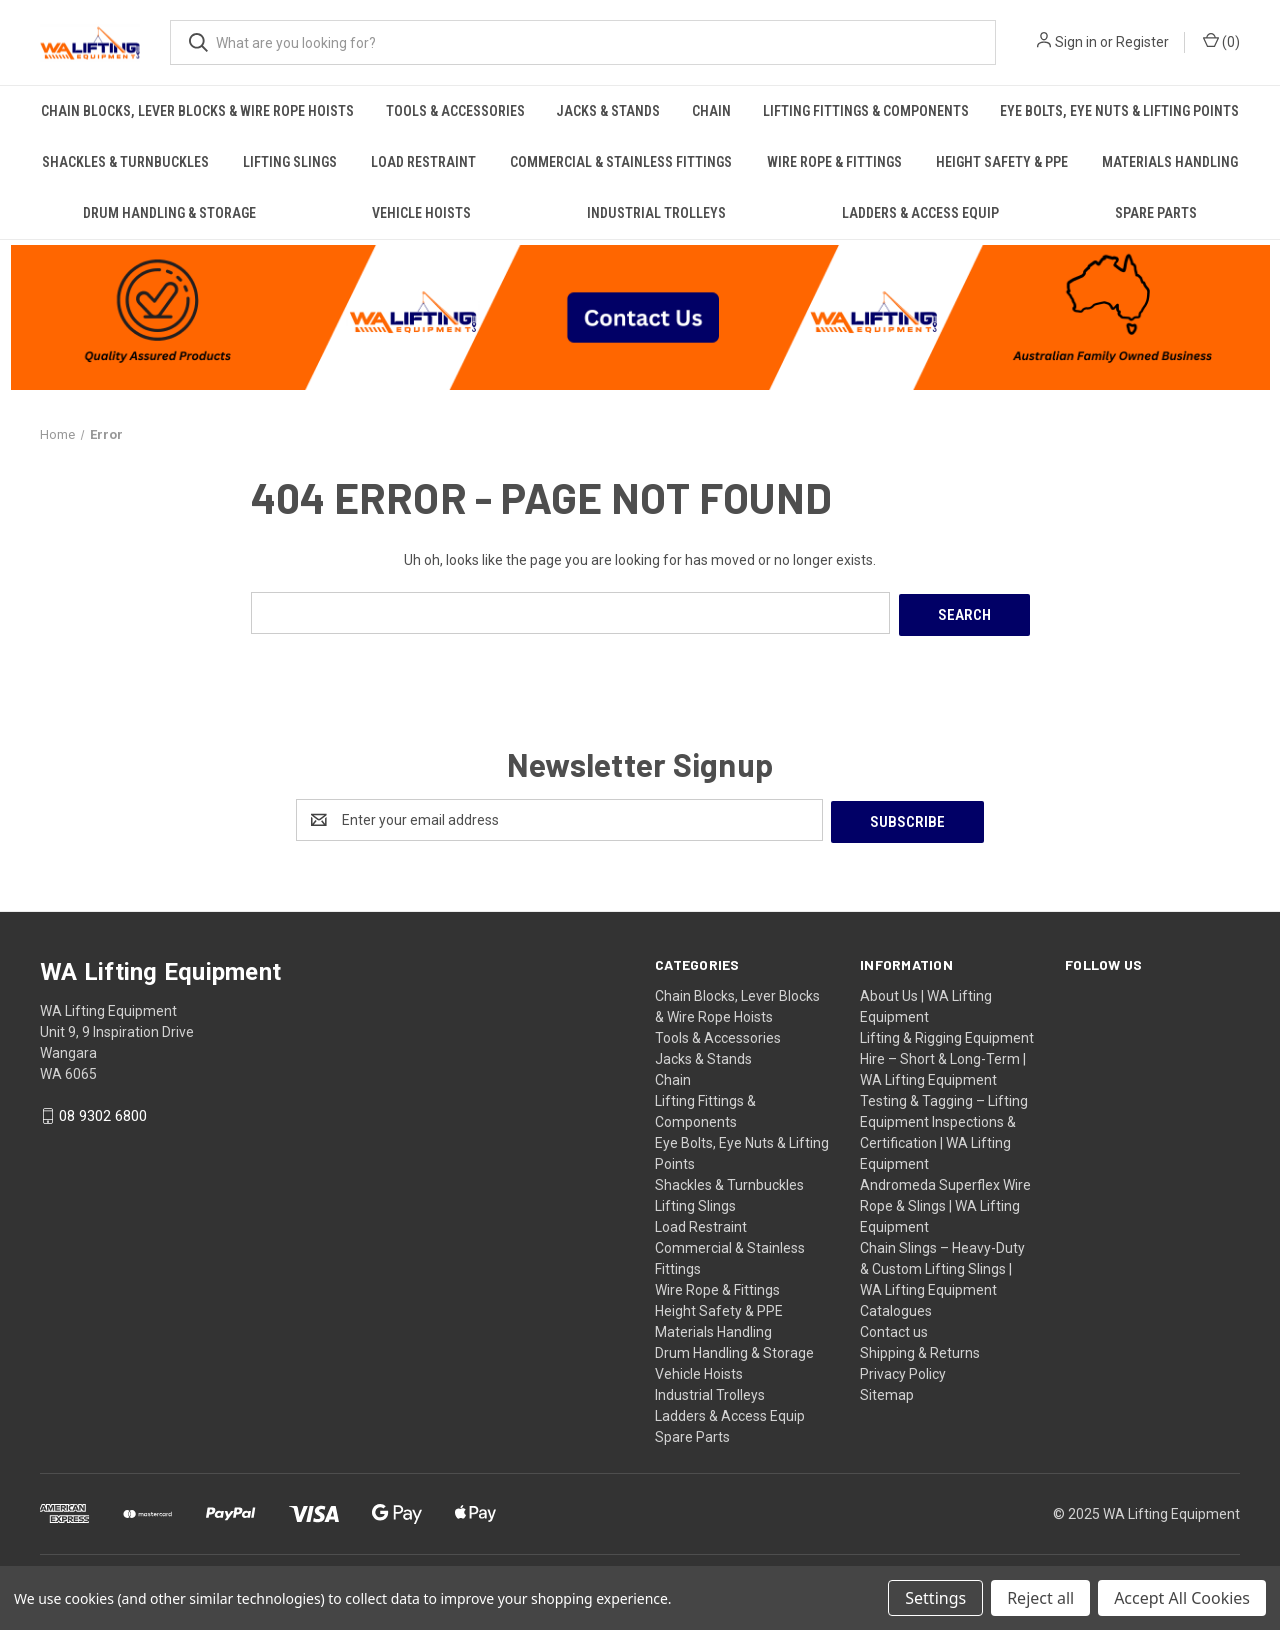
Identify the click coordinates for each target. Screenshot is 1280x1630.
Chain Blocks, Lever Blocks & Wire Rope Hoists (197, 111)
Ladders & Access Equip (920, 213)
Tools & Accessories (455, 111)
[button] (640, 315)
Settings (935, 1598)
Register (1142, 42)
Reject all (1040, 1598)
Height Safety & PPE (1002, 162)
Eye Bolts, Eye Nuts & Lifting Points (1119, 111)
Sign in (1076, 42)
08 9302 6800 (103, 1112)
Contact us (894, 1327)
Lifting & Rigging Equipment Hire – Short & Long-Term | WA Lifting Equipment (947, 1054)
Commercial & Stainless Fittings (621, 162)
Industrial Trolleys (656, 213)
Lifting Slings (290, 162)
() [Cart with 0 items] (1221, 41)
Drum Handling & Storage (169, 213)
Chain (711, 111)
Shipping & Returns (920, 1348)
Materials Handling (1170, 162)
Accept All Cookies (1182, 1598)
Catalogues (896, 1306)
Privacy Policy (903, 1369)
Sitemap (887, 1390)
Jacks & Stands (608, 111)
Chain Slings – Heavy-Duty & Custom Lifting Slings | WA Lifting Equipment (942, 1264)
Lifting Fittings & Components (866, 111)
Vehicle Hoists (421, 213)
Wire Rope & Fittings (834, 162)
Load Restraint (423, 162)
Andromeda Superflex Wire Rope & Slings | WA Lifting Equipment (945, 1201)
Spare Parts (1156, 213)
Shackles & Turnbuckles (125, 162)
